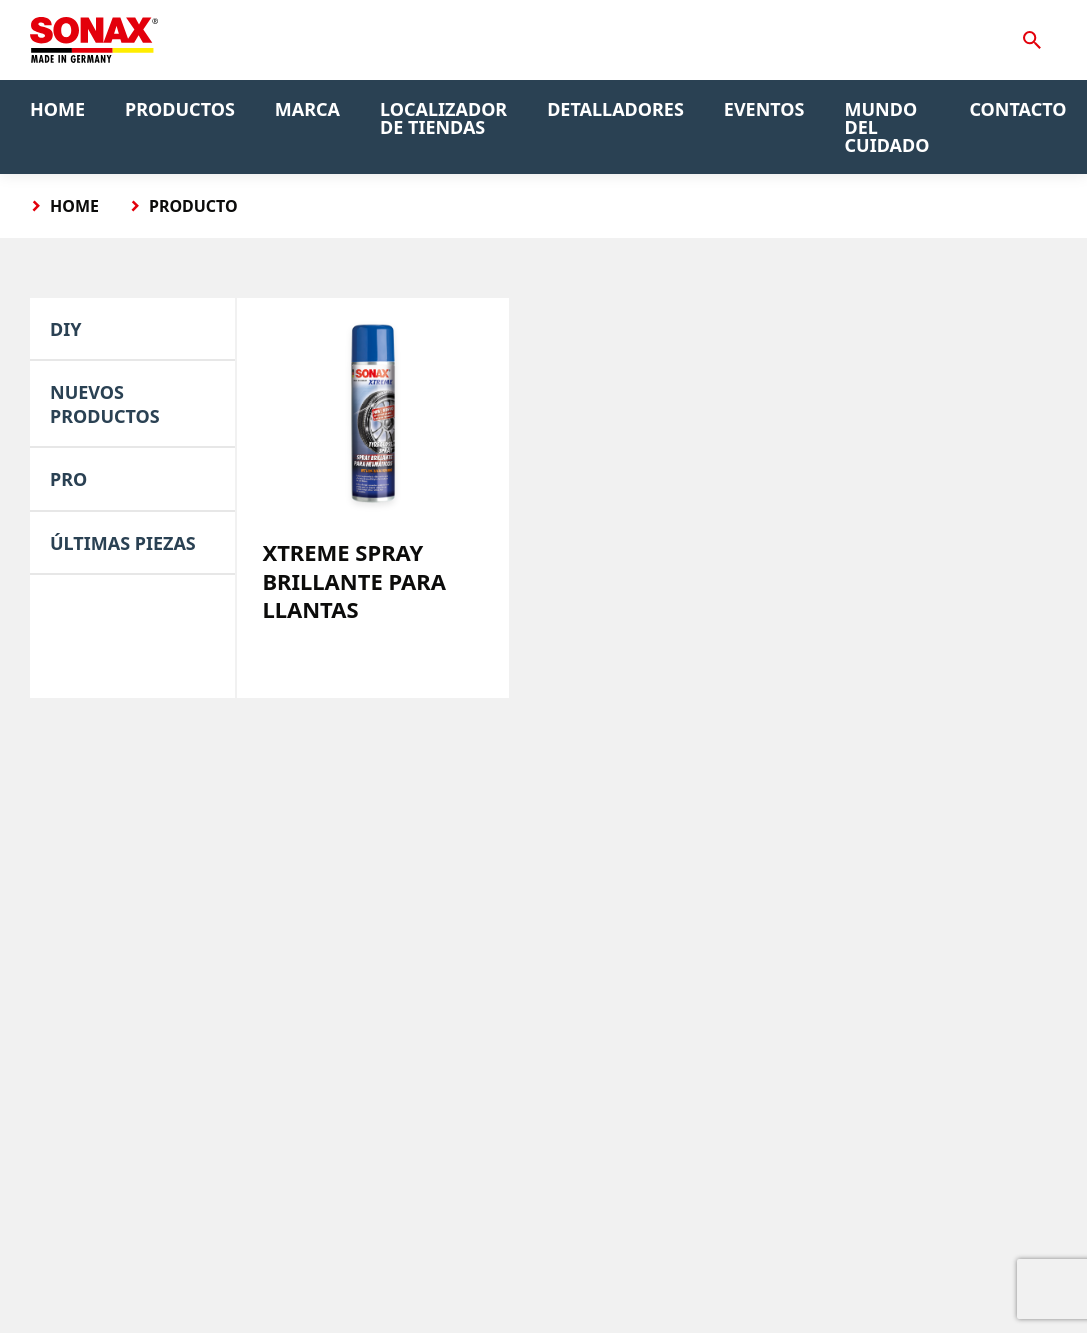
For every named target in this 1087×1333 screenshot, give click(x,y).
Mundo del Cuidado (887, 127)
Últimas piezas (123, 543)
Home (57, 109)
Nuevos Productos (105, 403)
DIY (65, 329)
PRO (68, 479)
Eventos (764, 109)
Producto (193, 206)
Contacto (1017, 109)
